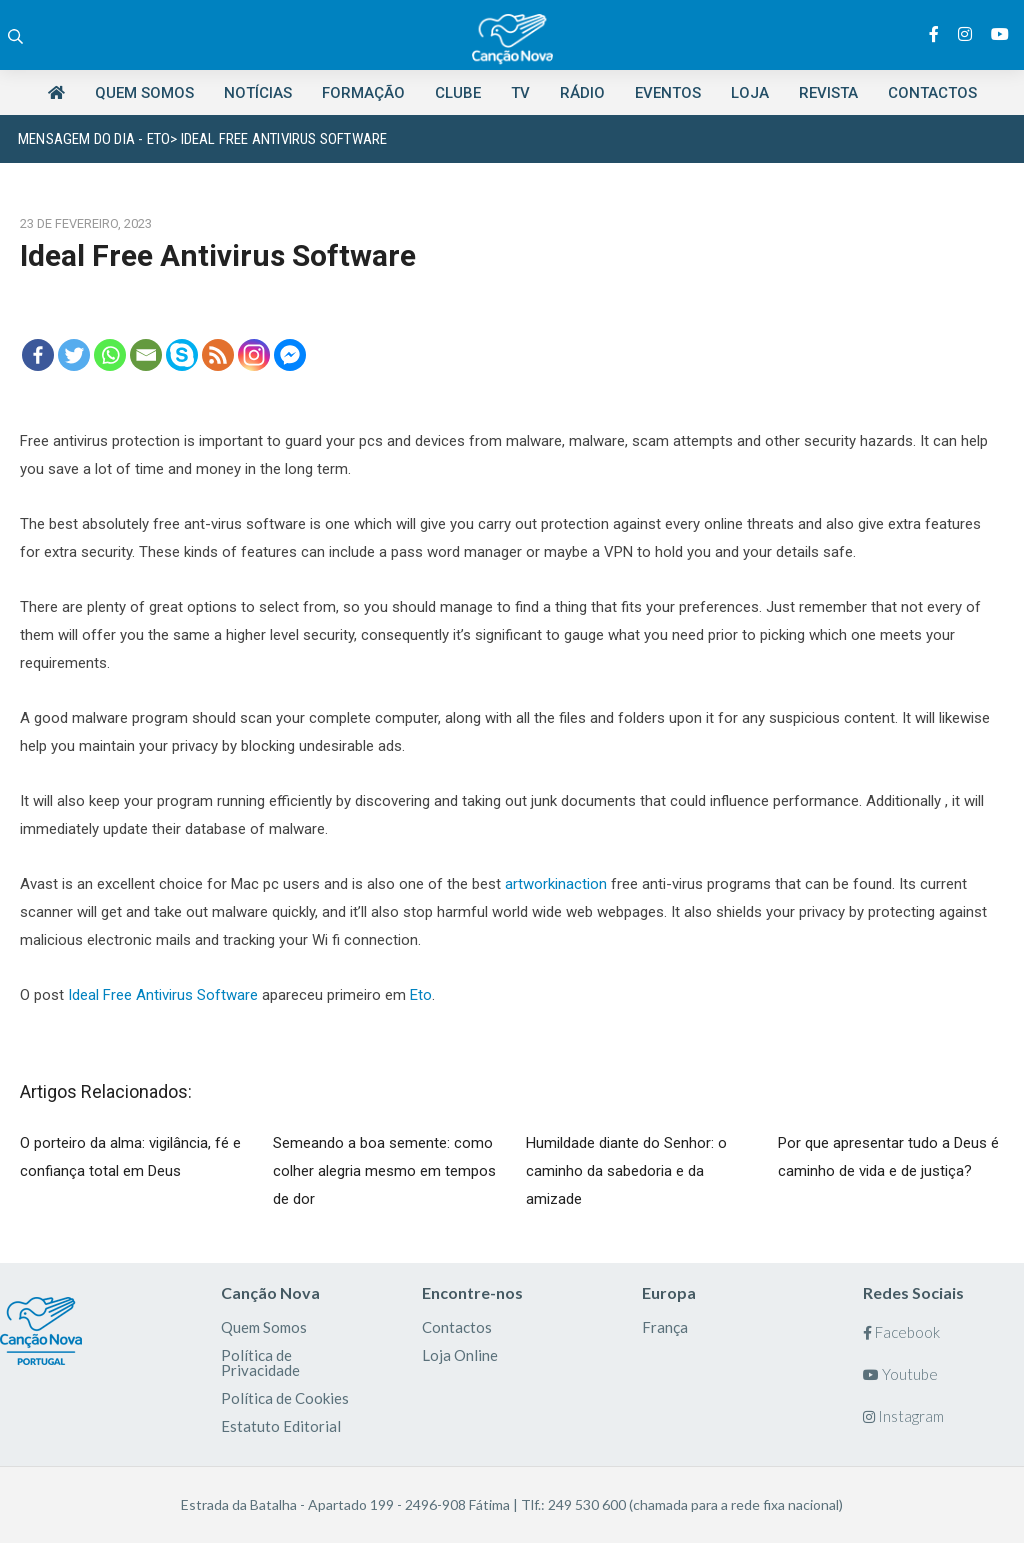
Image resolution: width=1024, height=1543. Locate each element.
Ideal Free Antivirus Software (163, 995)
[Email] (146, 355)
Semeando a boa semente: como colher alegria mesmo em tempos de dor (384, 1171)
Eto (421, 995)
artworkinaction (556, 884)
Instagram (903, 1416)
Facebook (901, 1332)
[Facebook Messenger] (290, 355)
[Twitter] (74, 355)
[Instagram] (254, 355)
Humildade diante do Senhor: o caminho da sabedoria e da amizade (626, 1171)
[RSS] (218, 355)
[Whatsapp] (110, 355)
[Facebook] (38, 355)
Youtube (900, 1374)
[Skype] (182, 355)
